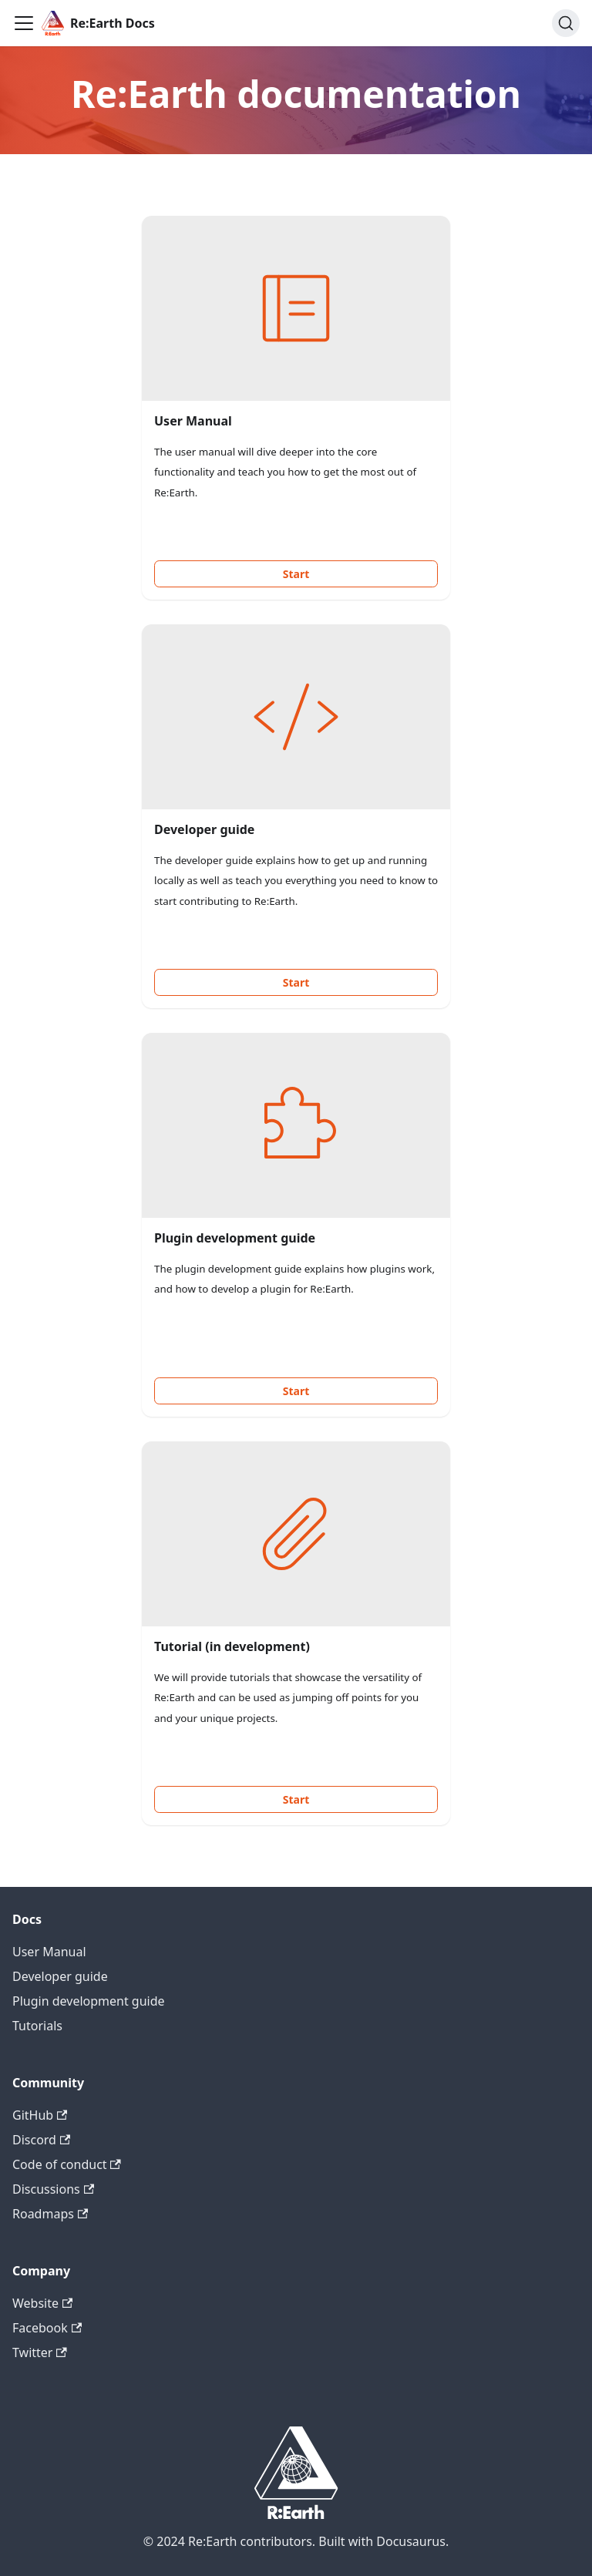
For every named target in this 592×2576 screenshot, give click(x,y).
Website (42, 2303)
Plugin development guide (88, 2001)
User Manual (49, 1951)
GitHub (39, 2115)
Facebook (47, 2327)
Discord (41, 2139)
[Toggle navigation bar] (23, 23)
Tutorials (37, 2025)
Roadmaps (50, 2213)
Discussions (53, 2189)
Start (296, 574)
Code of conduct (66, 2164)
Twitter (39, 2352)
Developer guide (60, 1976)
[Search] (566, 23)
